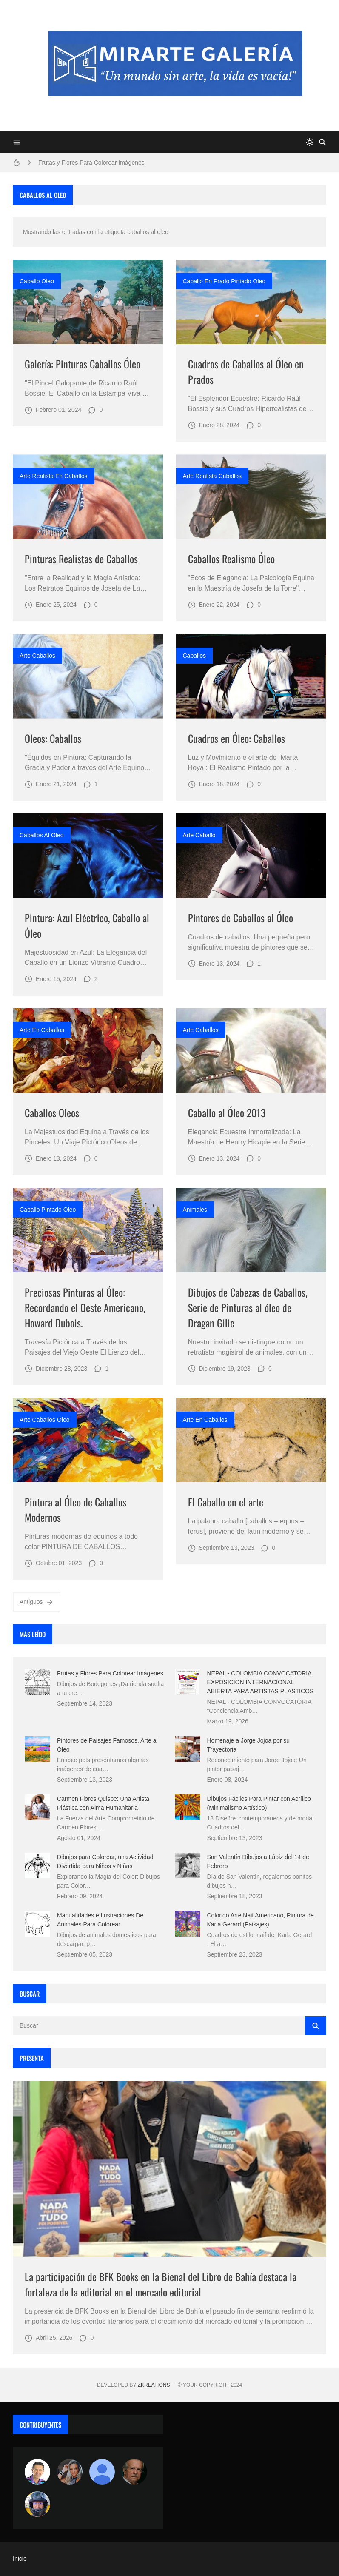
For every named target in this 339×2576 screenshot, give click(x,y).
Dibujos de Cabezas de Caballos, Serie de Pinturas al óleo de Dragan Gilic (247, 1307)
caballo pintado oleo (48, 1209)
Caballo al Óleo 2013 (226, 1112)
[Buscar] (322, 142)
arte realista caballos (212, 476)
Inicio (20, 2558)
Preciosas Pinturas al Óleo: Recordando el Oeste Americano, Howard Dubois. (85, 1307)
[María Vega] (102, 2472)
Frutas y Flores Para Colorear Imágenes (91, 162)
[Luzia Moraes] (70, 2472)
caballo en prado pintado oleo (224, 281)
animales (195, 1209)
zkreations (154, 2385)
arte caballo (199, 835)
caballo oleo (37, 281)
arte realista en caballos (54, 476)
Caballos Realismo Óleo (231, 558)
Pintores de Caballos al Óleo (240, 917)
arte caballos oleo (45, 1419)
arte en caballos (42, 1030)
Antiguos (37, 1602)
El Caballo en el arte (225, 1501)
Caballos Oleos (52, 1112)
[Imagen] (88, 302)
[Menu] (16, 142)
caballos (194, 655)
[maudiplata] (37, 2504)
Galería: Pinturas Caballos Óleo (82, 363)
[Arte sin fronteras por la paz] (37, 2472)
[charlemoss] (134, 2472)
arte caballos (37, 655)
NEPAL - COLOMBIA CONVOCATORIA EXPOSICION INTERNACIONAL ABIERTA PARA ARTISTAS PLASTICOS (260, 1682)
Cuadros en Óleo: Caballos (236, 738)
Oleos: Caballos (53, 738)
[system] (309, 142)
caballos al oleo (42, 835)
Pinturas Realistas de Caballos (81, 558)
